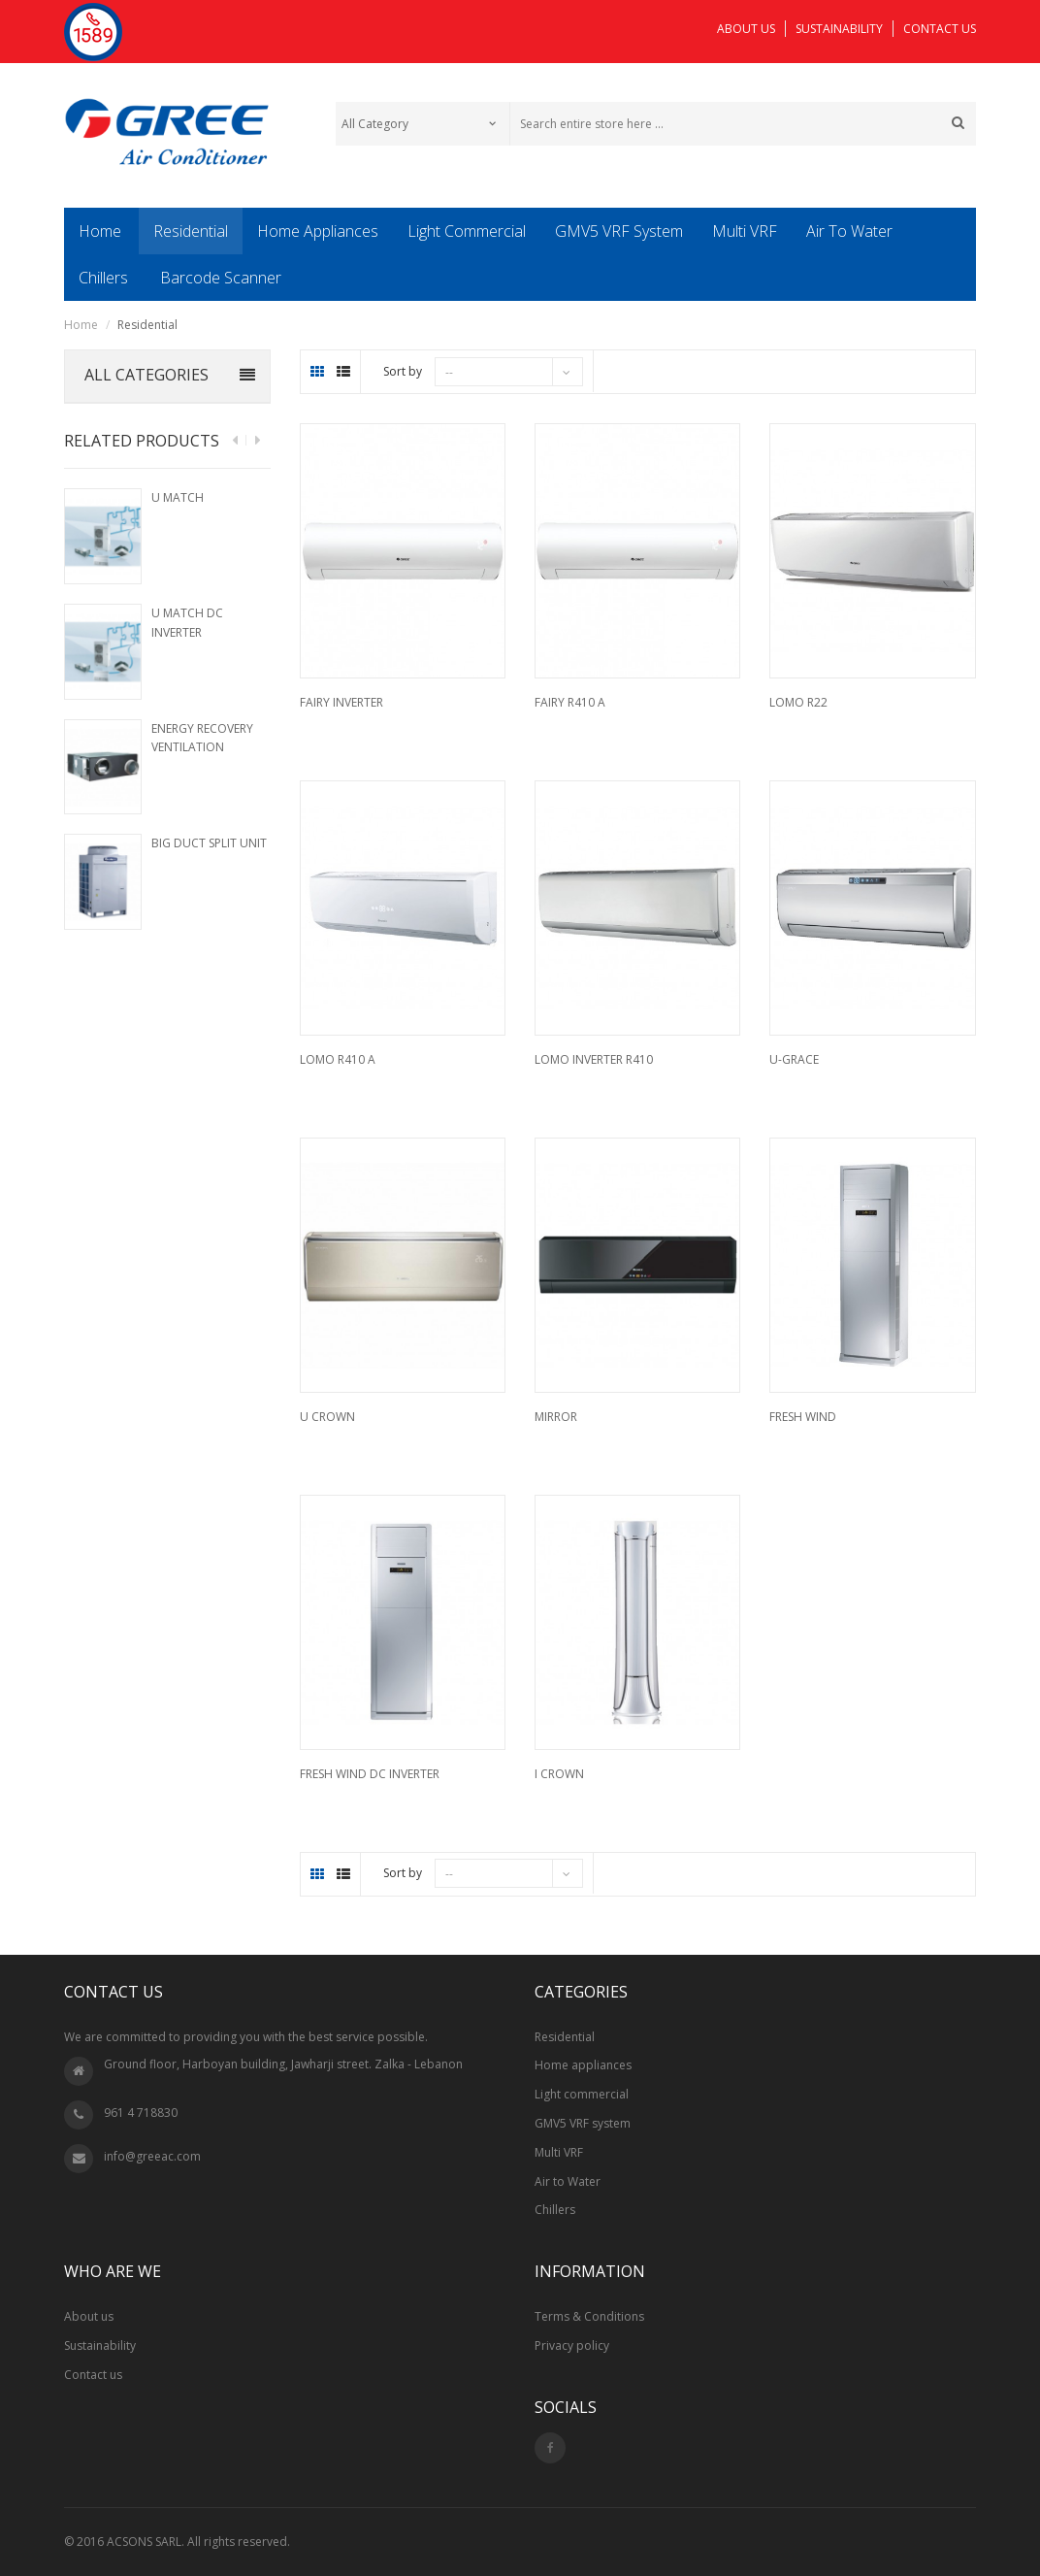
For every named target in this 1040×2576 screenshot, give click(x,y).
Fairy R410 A (570, 702)
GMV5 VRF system (583, 2123)
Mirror (556, 1416)
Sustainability (100, 2345)
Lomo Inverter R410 (594, 1059)
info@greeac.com (152, 2156)
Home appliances (583, 2065)
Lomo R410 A (337, 1059)
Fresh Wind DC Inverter (369, 1774)
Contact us (93, 2374)
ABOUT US (746, 28)
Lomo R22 (798, 702)
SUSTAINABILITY (839, 28)
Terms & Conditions (589, 2316)
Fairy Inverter (341, 702)
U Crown (327, 1416)
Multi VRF (559, 2152)
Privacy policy (572, 2345)
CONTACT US (939, 28)
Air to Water (568, 2181)
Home (81, 324)
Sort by (402, 371)
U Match (177, 497)
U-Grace (794, 1059)
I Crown (559, 1774)
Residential (565, 2037)
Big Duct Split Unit (209, 843)
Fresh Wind (802, 1416)
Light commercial (582, 2094)
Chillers (555, 2209)
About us (89, 2316)
